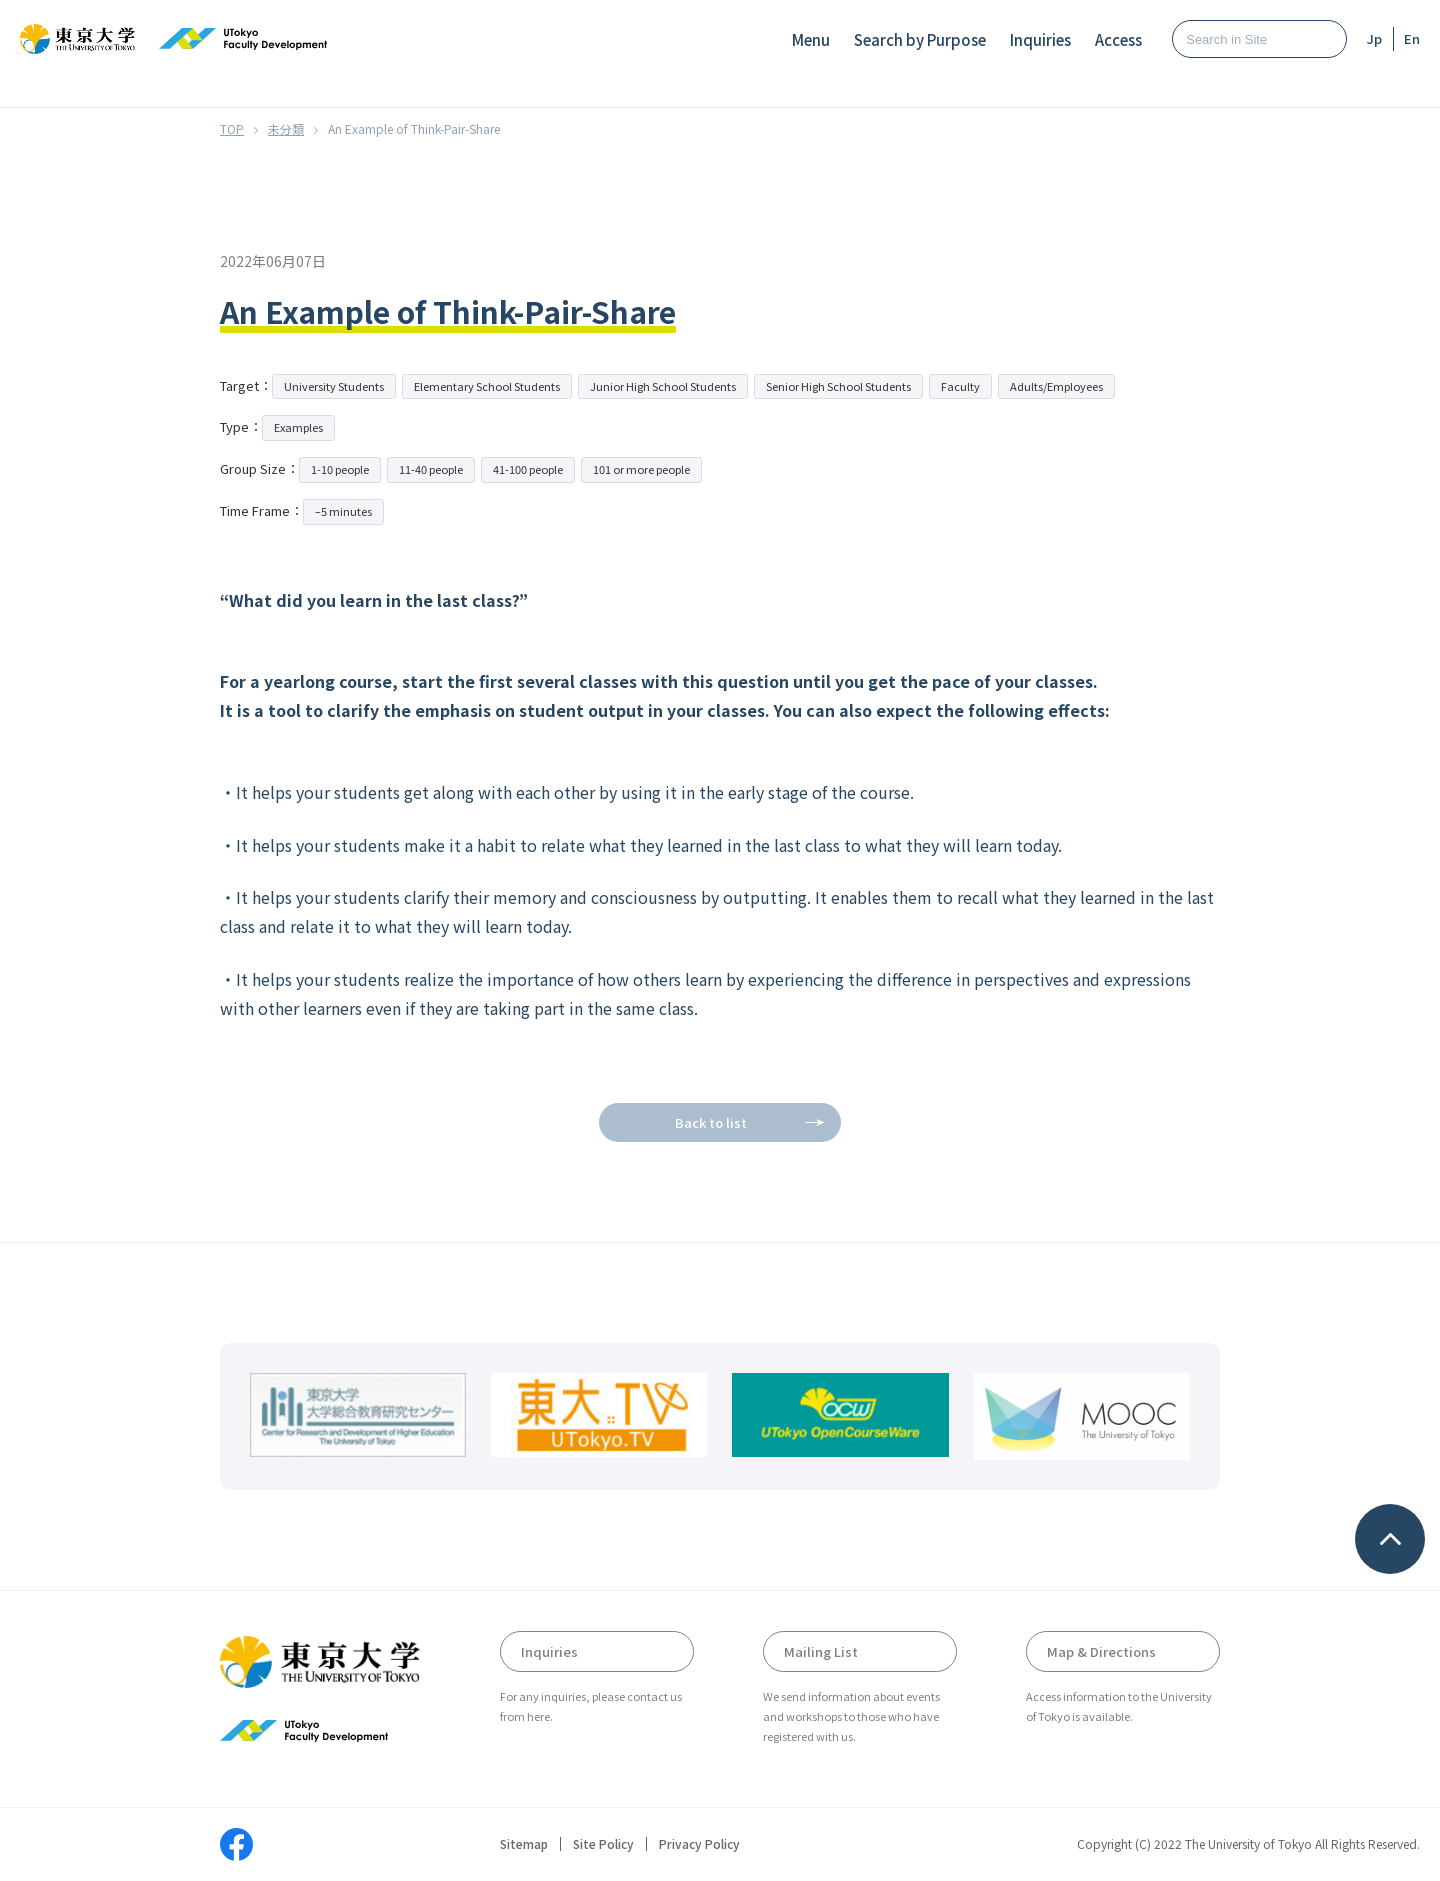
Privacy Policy (699, 1844)
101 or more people (641, 469)
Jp (1374, 38)
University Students (334, 386)
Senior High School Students (838, 386)
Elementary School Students (487, 386)
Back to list (711, 1122)
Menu (811, 39)
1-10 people (340, 469)
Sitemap (524, 1844)
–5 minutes (343, 511)
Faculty (960, 386)
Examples (298, 427)
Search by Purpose (920, 39)
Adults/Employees (1056, 386)
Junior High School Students (663, 386)
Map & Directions (1101, 1651)
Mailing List (821, 1651)
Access (1118, 39)
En (1412, 38)
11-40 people (431, 469)
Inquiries (1040, 39)
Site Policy (603, 1844)
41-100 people (528, 469)
